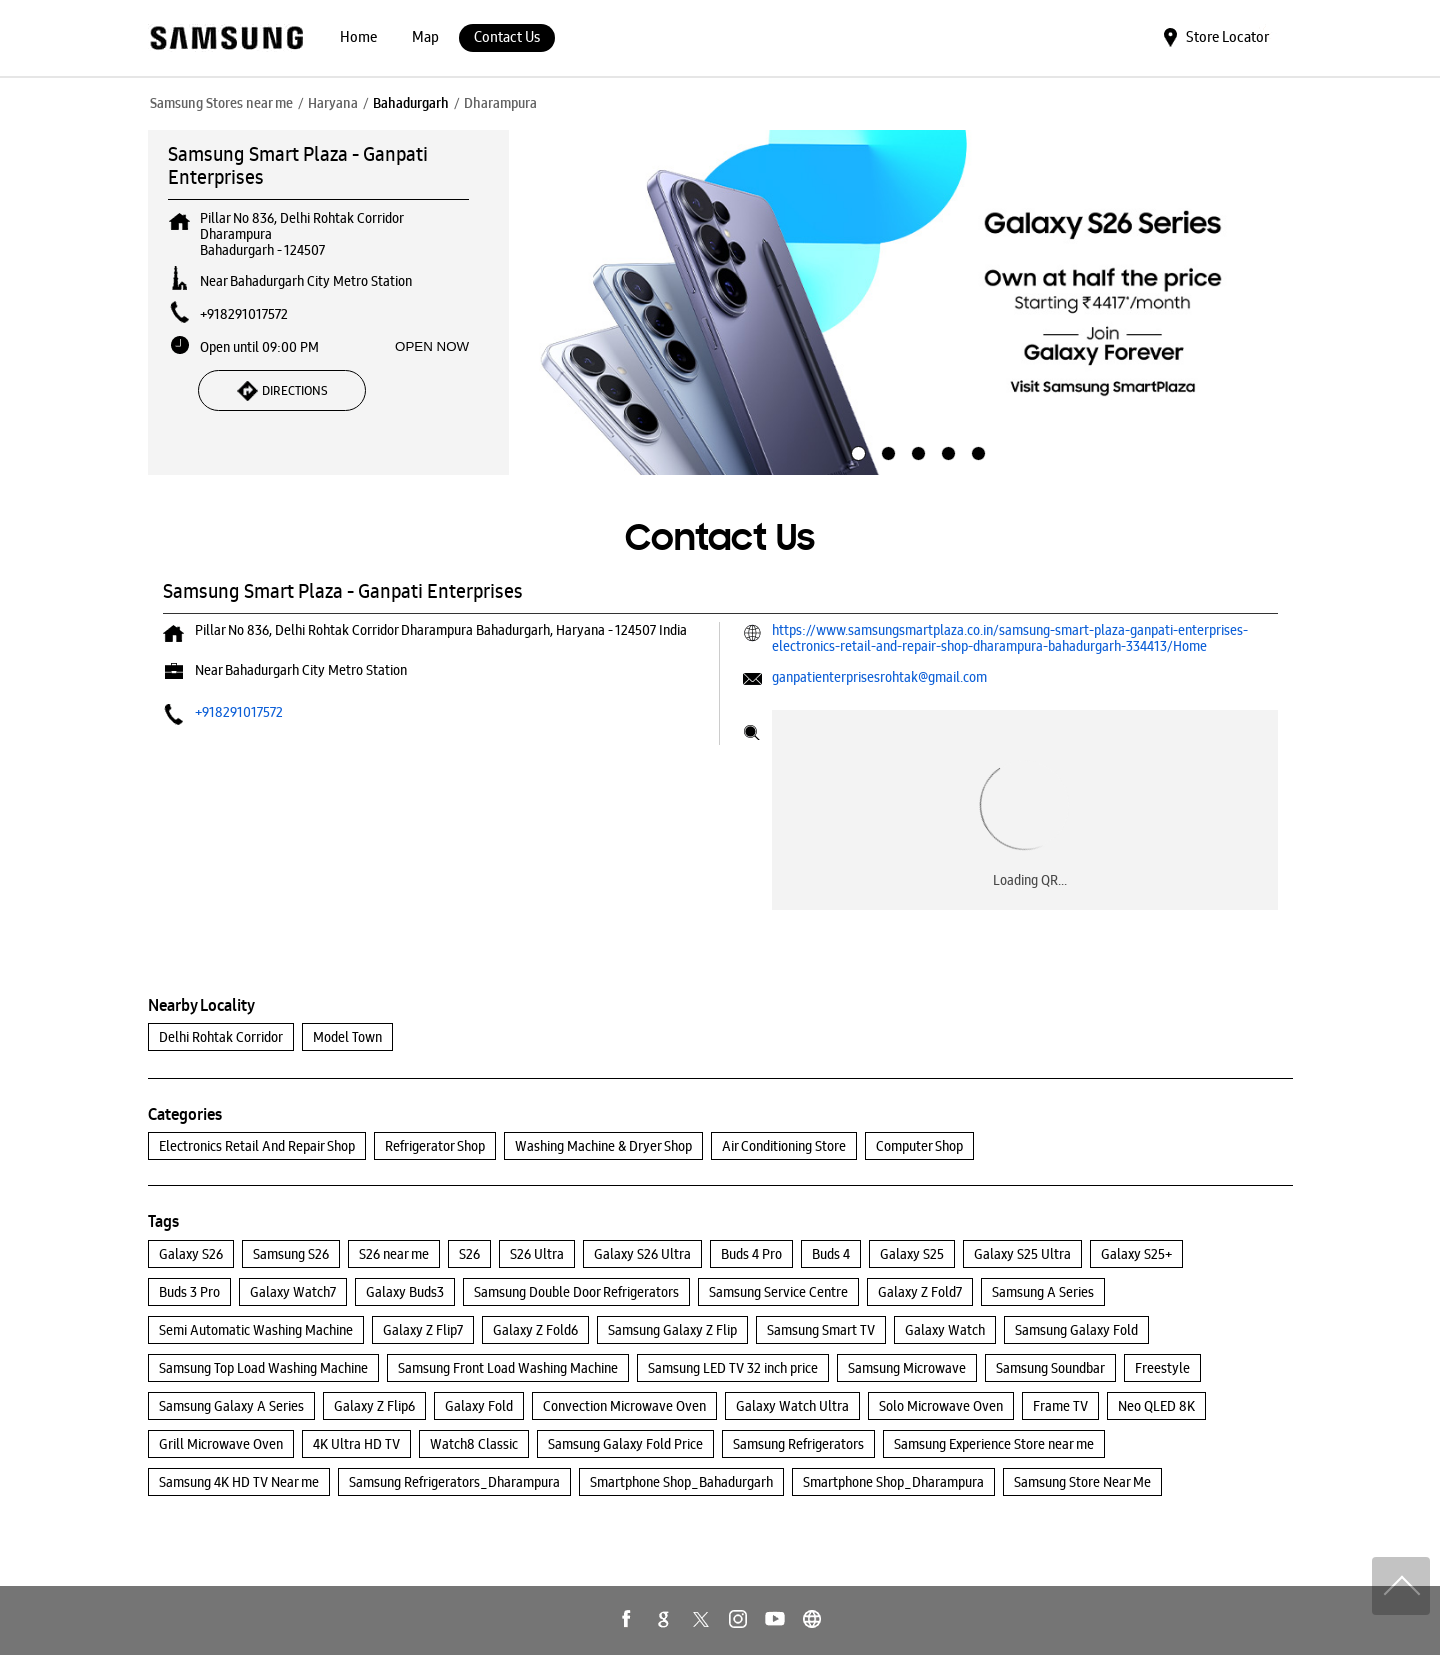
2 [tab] (886, 451)
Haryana (333, 103)
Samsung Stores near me (221, 103)
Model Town (347, 1037)
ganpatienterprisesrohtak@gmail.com (879, 677)
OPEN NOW (432, 346)
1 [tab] (856, 451)
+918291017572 (244, 314)
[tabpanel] (916, 303)
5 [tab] (976, 451)
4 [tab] (946, 451)
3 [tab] (916, 451)
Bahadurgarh (411, 103)
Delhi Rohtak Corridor (221, 1037)
